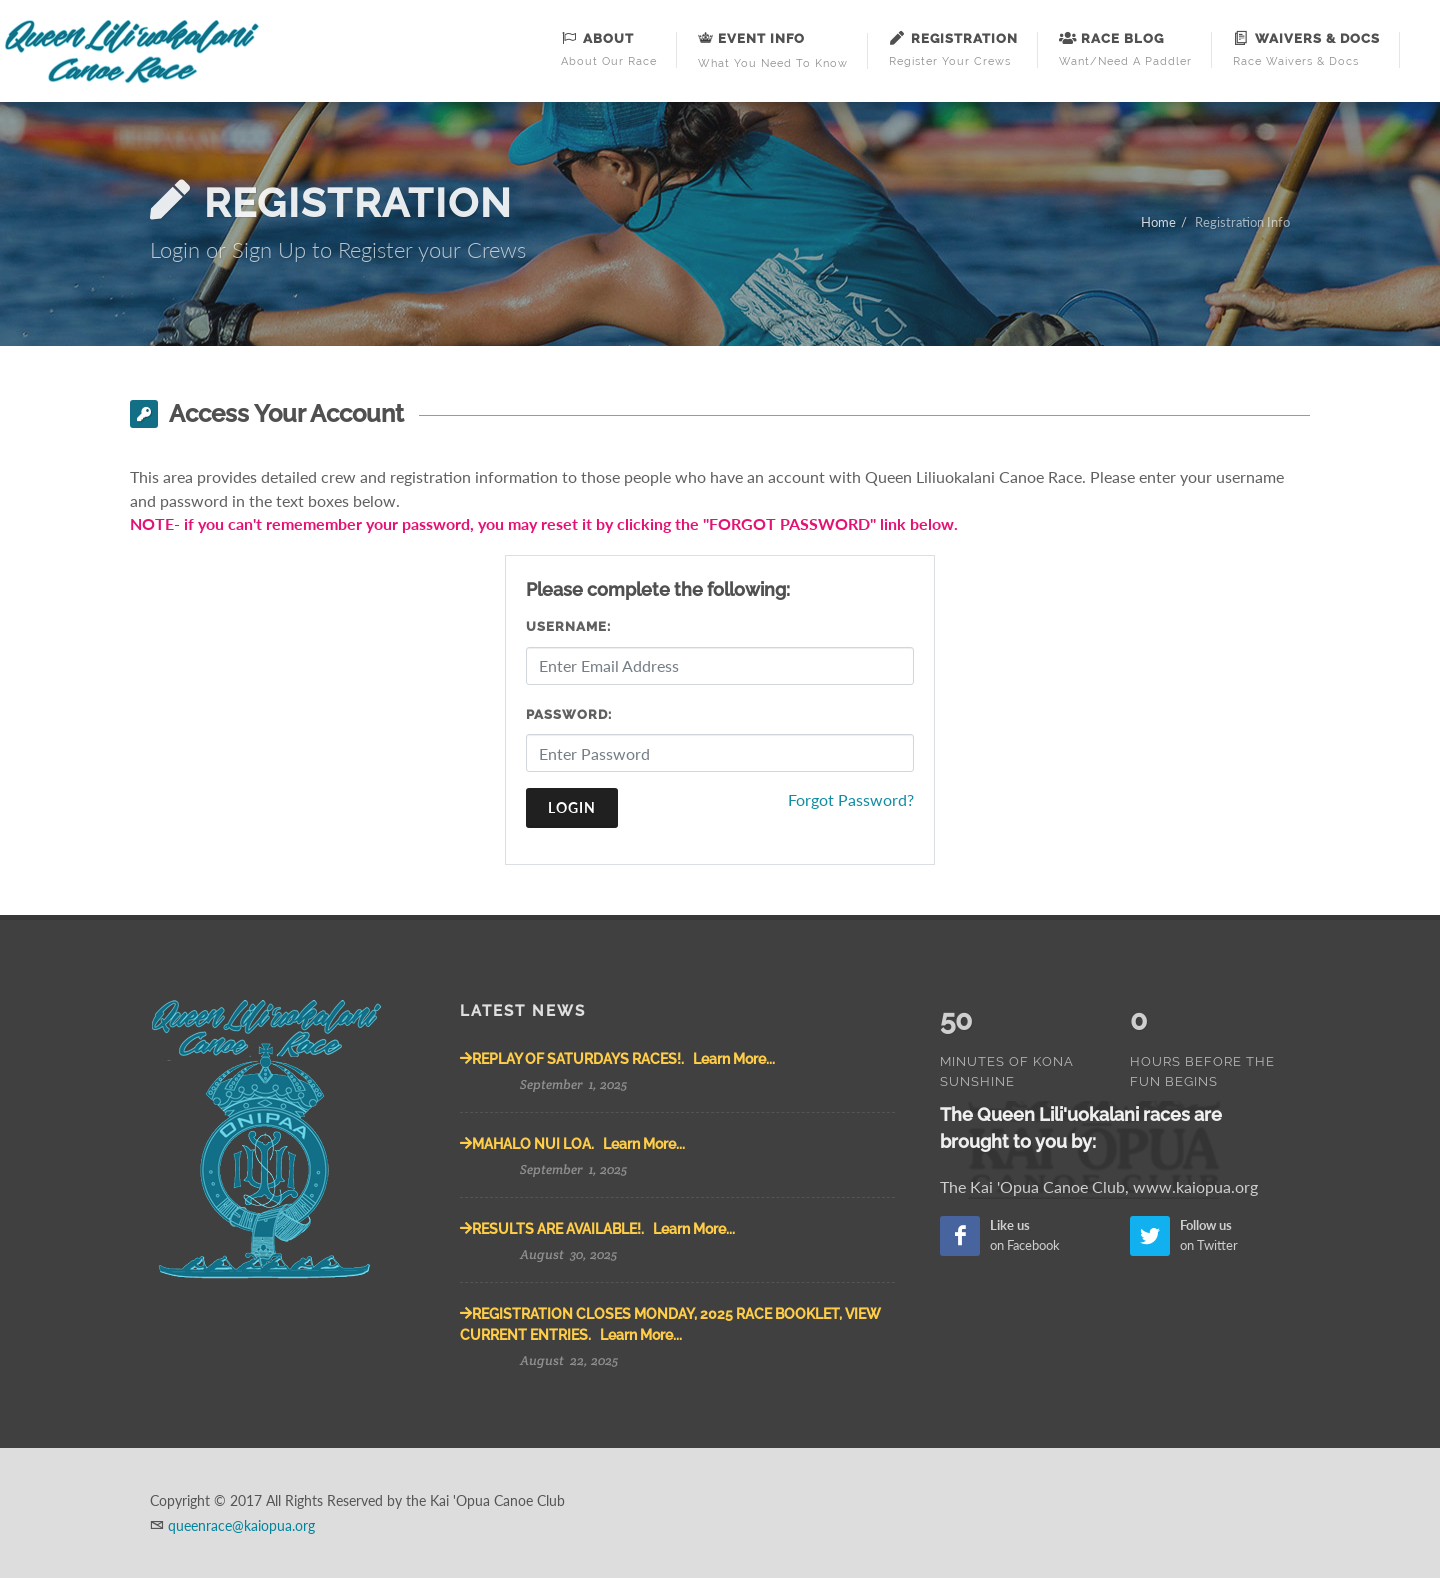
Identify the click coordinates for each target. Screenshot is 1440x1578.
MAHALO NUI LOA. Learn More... (572, 1144)
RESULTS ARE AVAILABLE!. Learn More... (597, 1229)
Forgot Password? (851, 799)
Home (1158, 222)
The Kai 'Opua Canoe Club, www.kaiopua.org (1099, 1144)
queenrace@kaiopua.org (241, 1525)
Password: (569, 714)
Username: (568, 626)
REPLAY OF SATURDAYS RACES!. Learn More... (617, 1059)
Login (572, 807)
